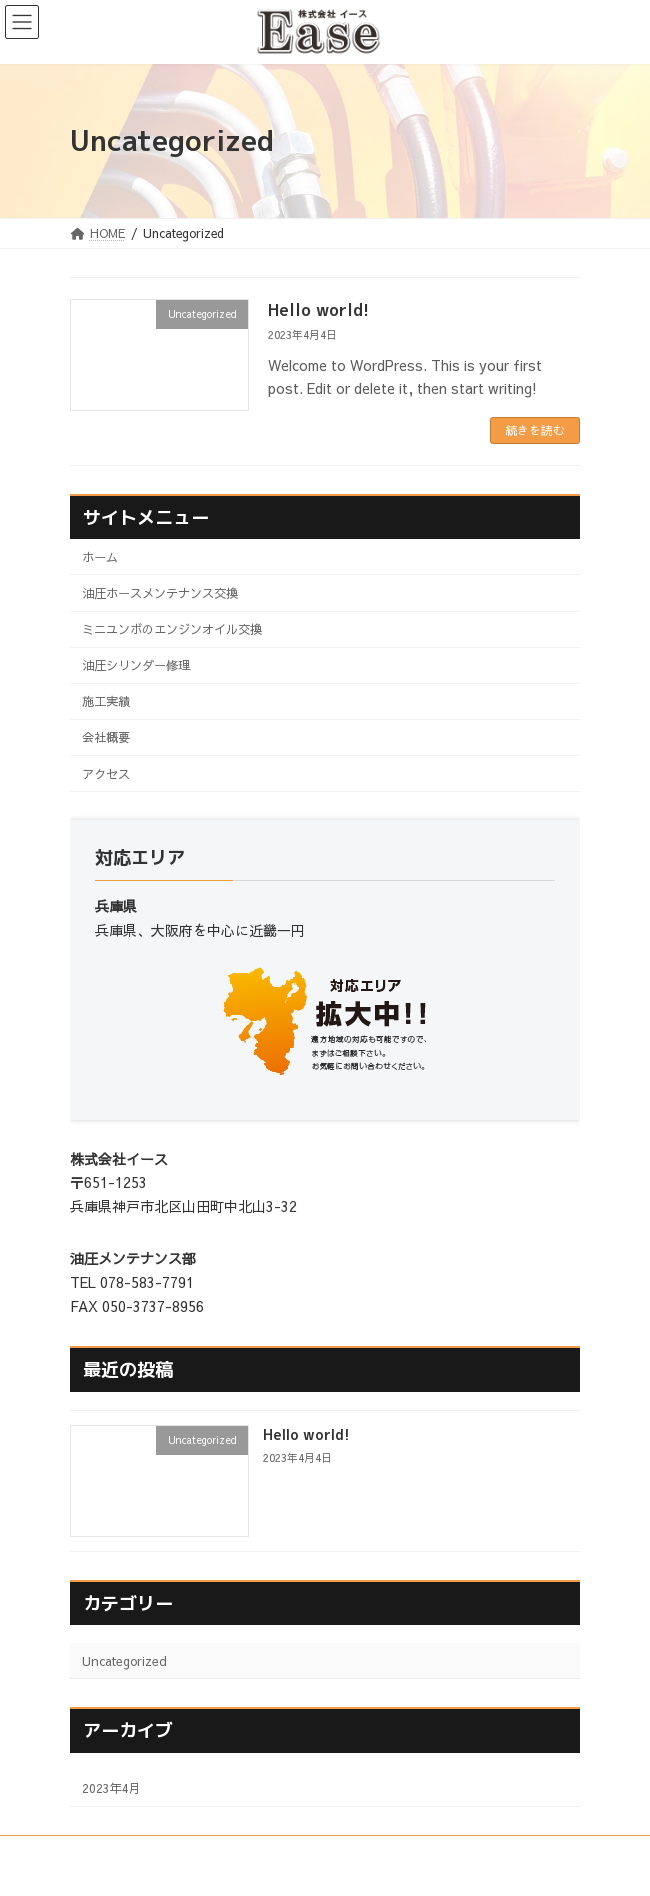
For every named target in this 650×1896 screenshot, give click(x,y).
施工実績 (106, 700)
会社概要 (106, 736)
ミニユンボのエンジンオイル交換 (172, 628)
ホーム (100, 556)
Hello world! (318, 310)
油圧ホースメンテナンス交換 (160, 592)
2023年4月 (111, 1787)
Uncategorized (124, 1660)
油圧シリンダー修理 (136, 664)
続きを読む (535, 430)
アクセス (106, 773)
